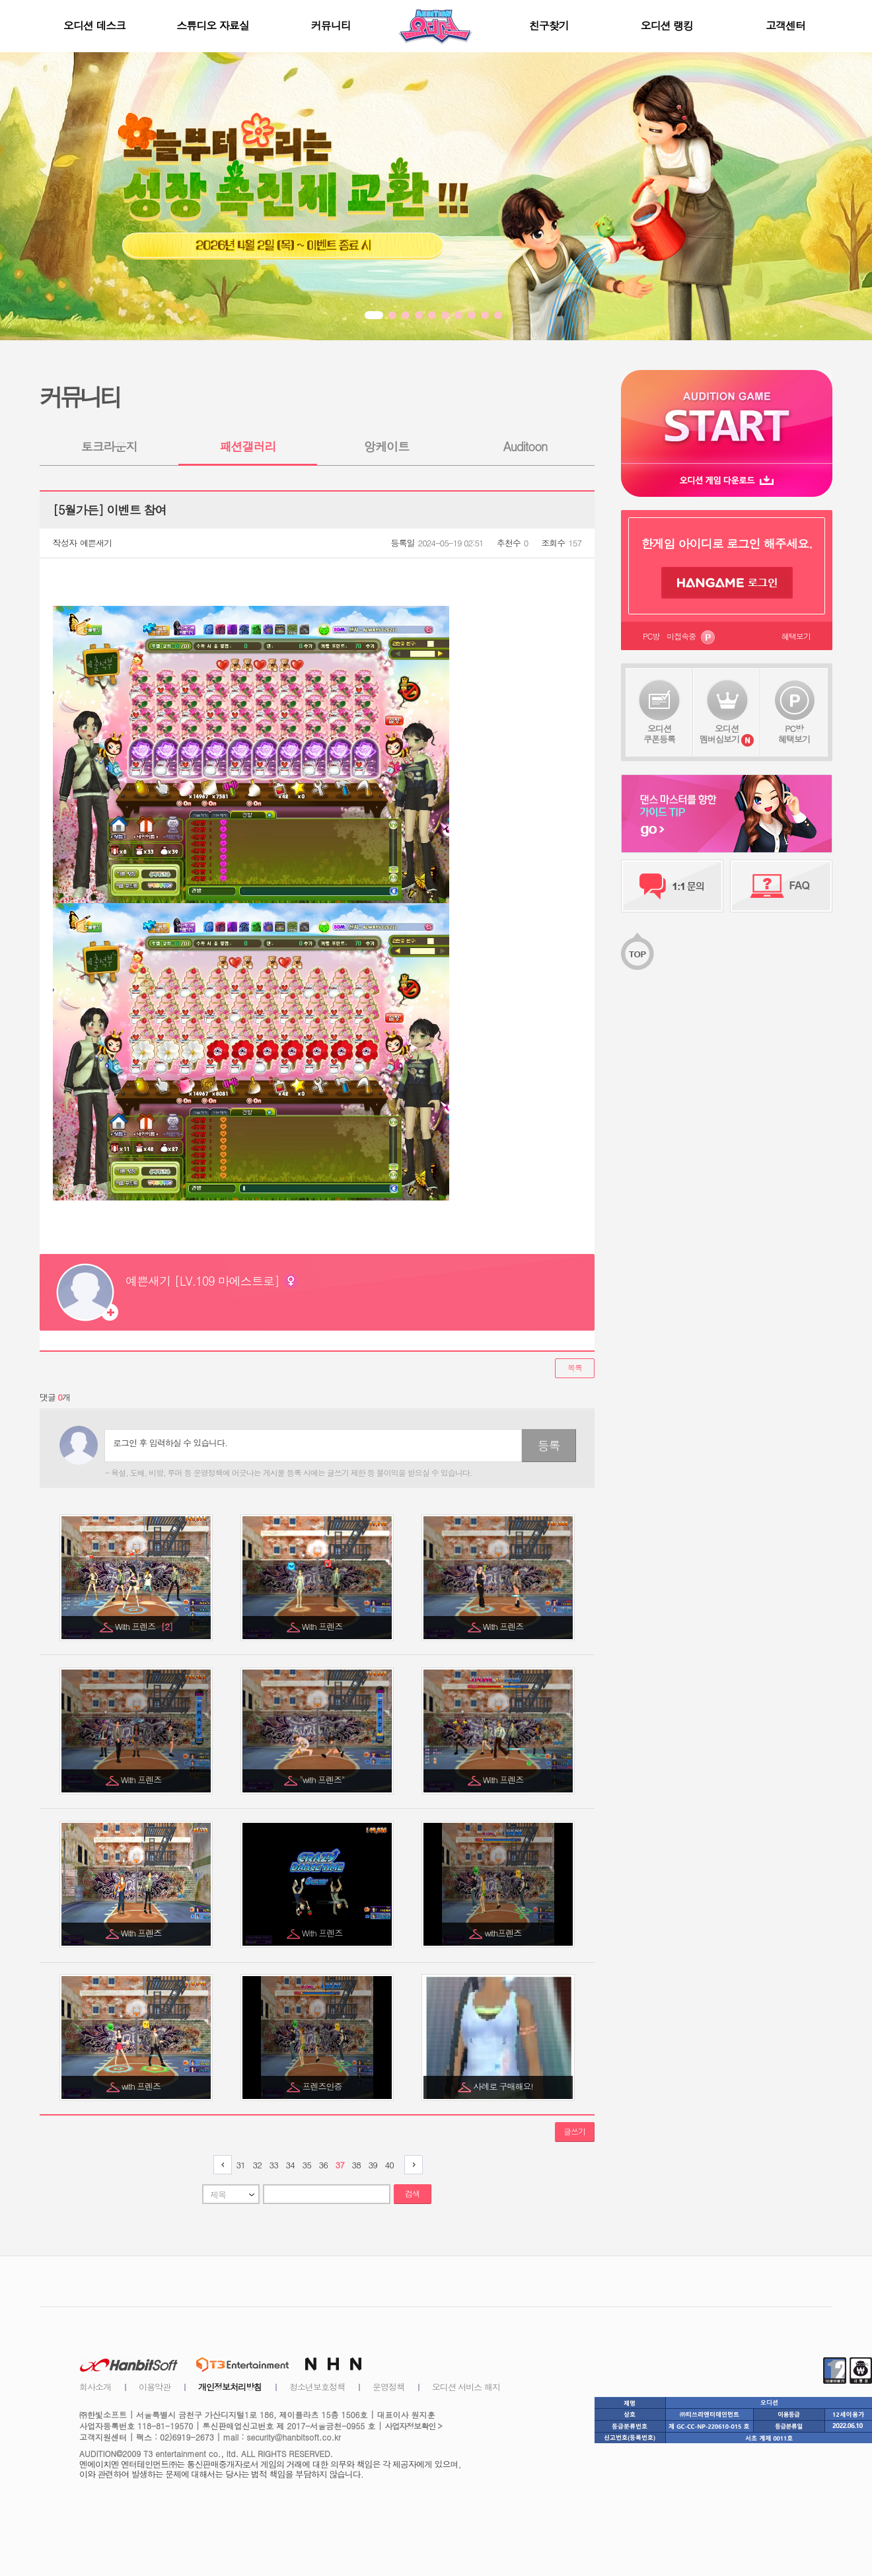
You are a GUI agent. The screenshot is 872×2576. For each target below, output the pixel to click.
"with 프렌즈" (323, 1779)
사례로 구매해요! (504, 2086)
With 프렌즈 (143, 1626)
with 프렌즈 (142, 2086)
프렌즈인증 (323, 2086)
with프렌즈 (504, 1933)
